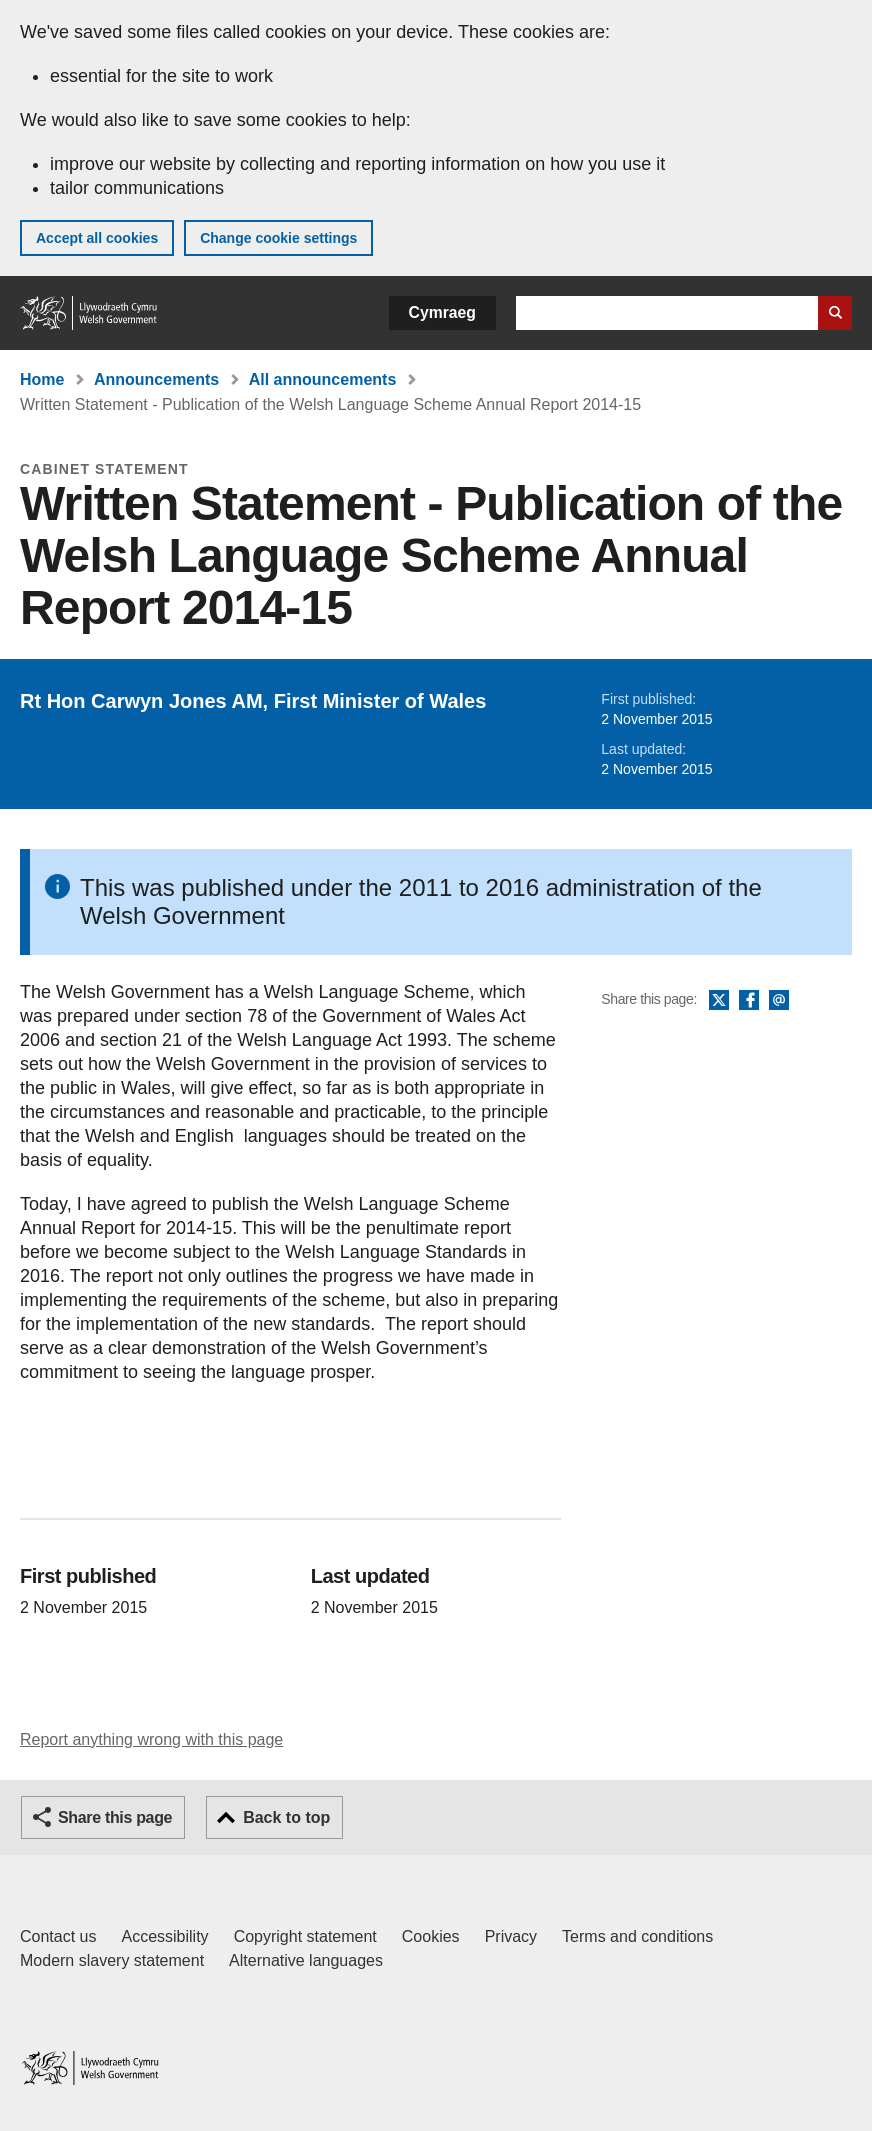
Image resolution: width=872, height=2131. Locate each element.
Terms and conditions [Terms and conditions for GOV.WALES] (637, 1936)
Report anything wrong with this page (151, 1739)
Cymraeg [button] (442, 312)
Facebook (749, 1001)
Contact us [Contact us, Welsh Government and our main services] (58, 1936)
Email (779, 1001)
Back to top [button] (286, 1817)
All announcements (323, 379)
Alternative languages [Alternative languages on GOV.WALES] (306, 1960)
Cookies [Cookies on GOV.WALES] (431, 1936)
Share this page (115, 1817)
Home (42, 379)
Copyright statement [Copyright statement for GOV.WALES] (305, 1936)
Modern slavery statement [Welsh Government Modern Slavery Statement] (112, 1960)
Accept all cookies (97, 238)
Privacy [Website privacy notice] (511, 1936)
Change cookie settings (278, 238)
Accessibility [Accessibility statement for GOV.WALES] (164, 1936)
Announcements (156, 379)
